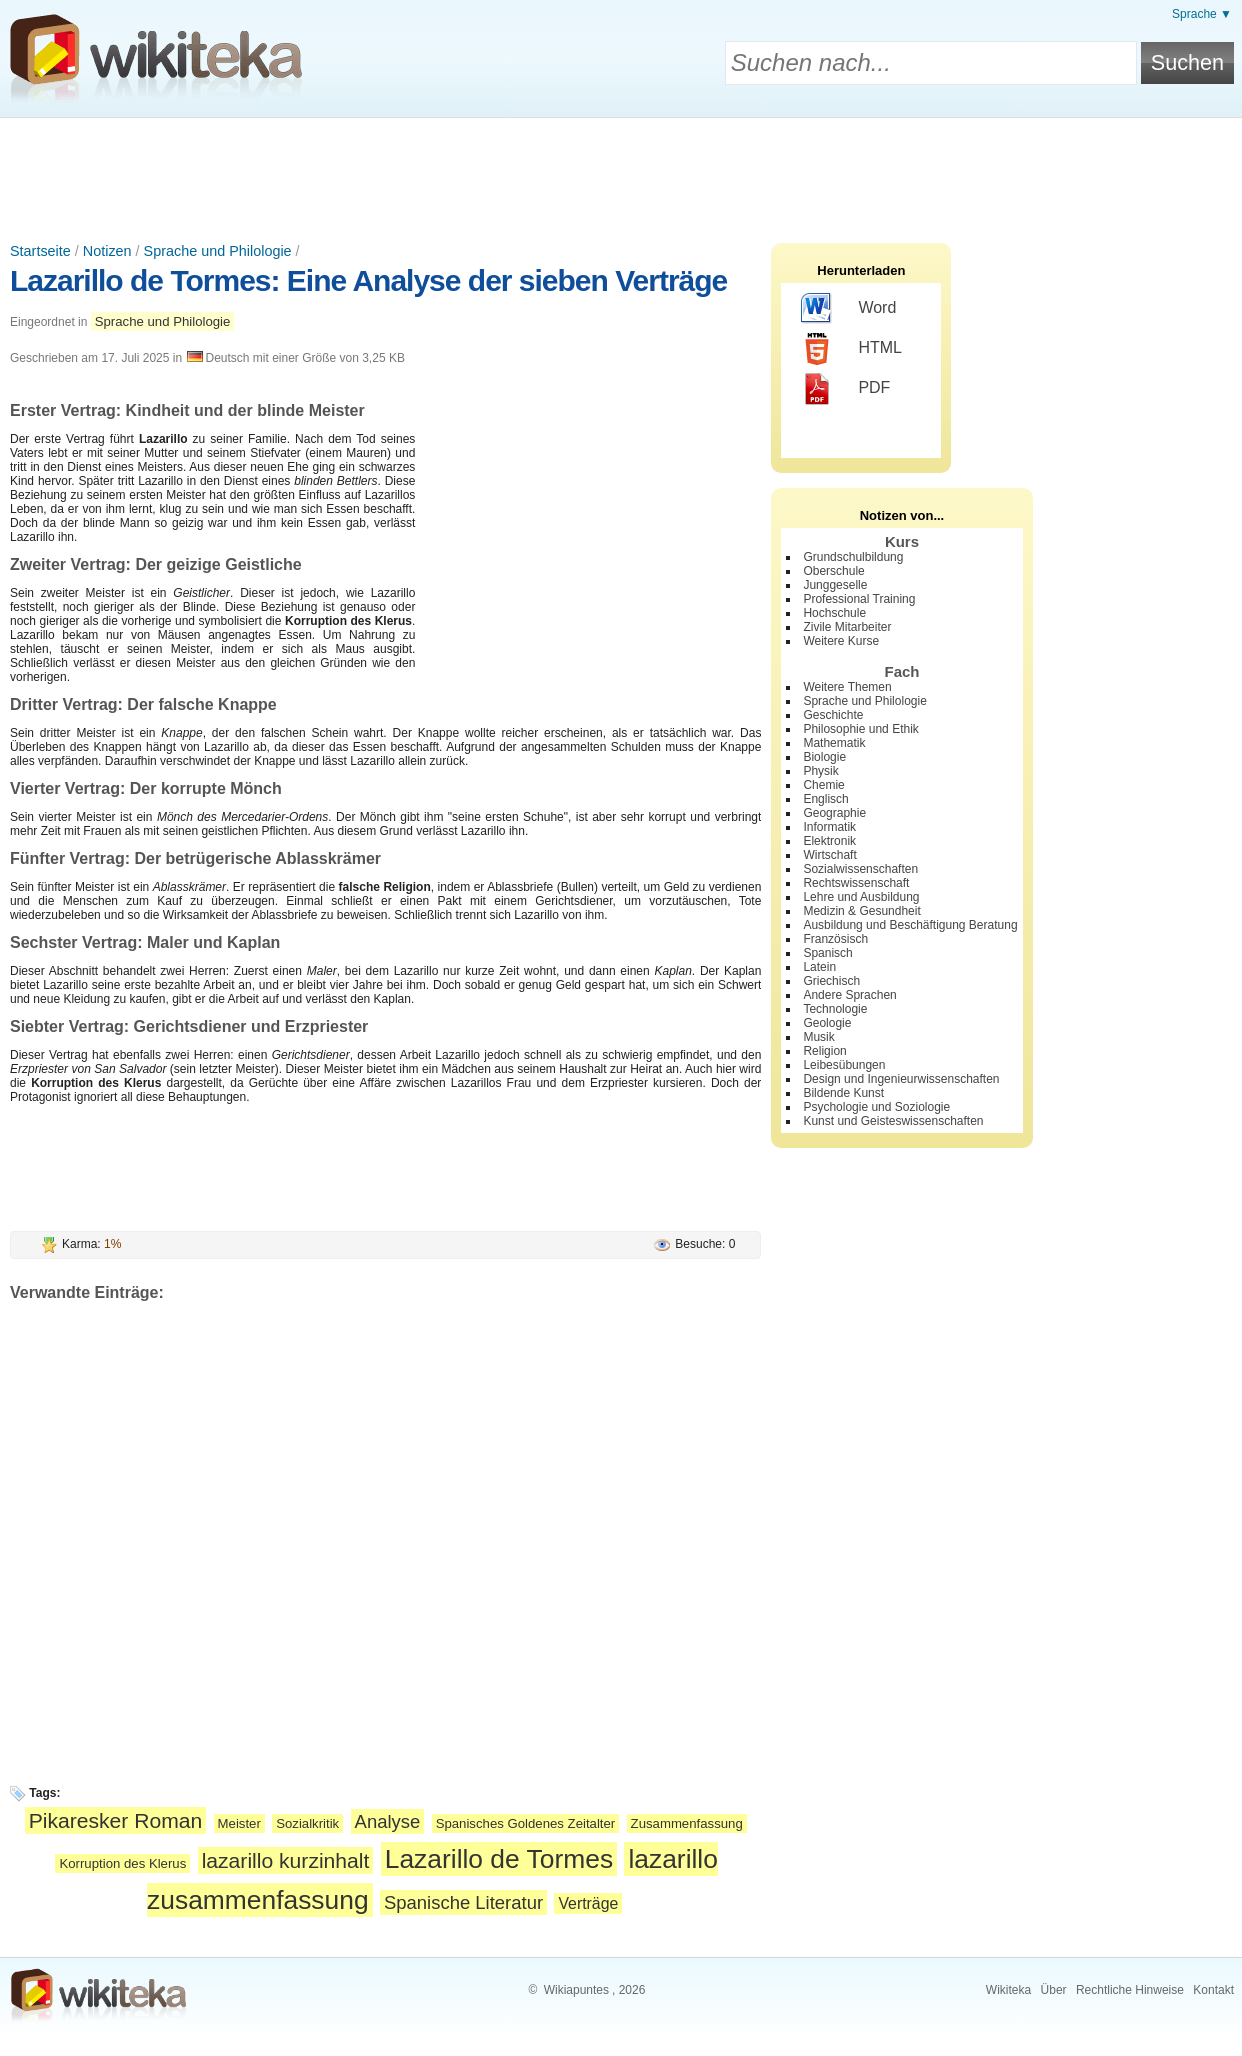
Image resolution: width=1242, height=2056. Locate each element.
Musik (818, 1037)
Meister (239, 1823)
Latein (819, 967)
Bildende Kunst (843, 1093)
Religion (824, 1051)
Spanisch (827, 953)
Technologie (835, 1009)
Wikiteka (1008, 1990)
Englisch (825, 799)
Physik (820, 771)
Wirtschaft (829, 855)
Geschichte (833, 715)
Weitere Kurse (841, 641)
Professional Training (859, 599)
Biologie (824, 757)
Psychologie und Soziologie (876, 1107)
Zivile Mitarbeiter (847, 627)
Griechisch (831, 981)
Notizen (107, 251)
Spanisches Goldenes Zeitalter (526, 1823)
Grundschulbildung (853, 557)
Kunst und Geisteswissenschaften (893, 1121)
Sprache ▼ (1202, 14)
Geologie (827, 1023)
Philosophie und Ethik (860, 729)
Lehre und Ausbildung (861, 897)
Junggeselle (835, 585)
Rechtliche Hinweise (1130, 1990)
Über (1054, 1990)
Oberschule (833, 571)
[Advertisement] (621, 173)
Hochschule (834, 613)
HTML (851, 349)
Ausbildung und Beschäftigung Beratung (910, 925)
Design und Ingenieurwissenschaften (901, 1079)
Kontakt (1213, 1990)
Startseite (40, 251)
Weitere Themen (847, 687)
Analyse (388, 1821)
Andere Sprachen (849, 995)
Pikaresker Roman (116, 1820)
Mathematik (834, 743)
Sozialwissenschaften (860, 869)
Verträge (588, 1903)
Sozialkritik (307, 1823)
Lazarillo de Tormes (499, 1859)
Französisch (835, 939)
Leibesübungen (844, 1065)
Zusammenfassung (687, 1823)
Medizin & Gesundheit (861, 911)
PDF (845, 389)
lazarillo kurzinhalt (286, 1860)
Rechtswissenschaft (856, 883)
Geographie (834, 813)
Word (848, 309)
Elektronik (829, 841)
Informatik (829, 827)
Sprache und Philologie (218, 251)
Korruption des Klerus (122, 1863)
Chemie (823, 785)
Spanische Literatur (463, 1902)
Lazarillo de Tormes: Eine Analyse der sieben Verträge (368, 280)
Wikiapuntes (576, 1990)
